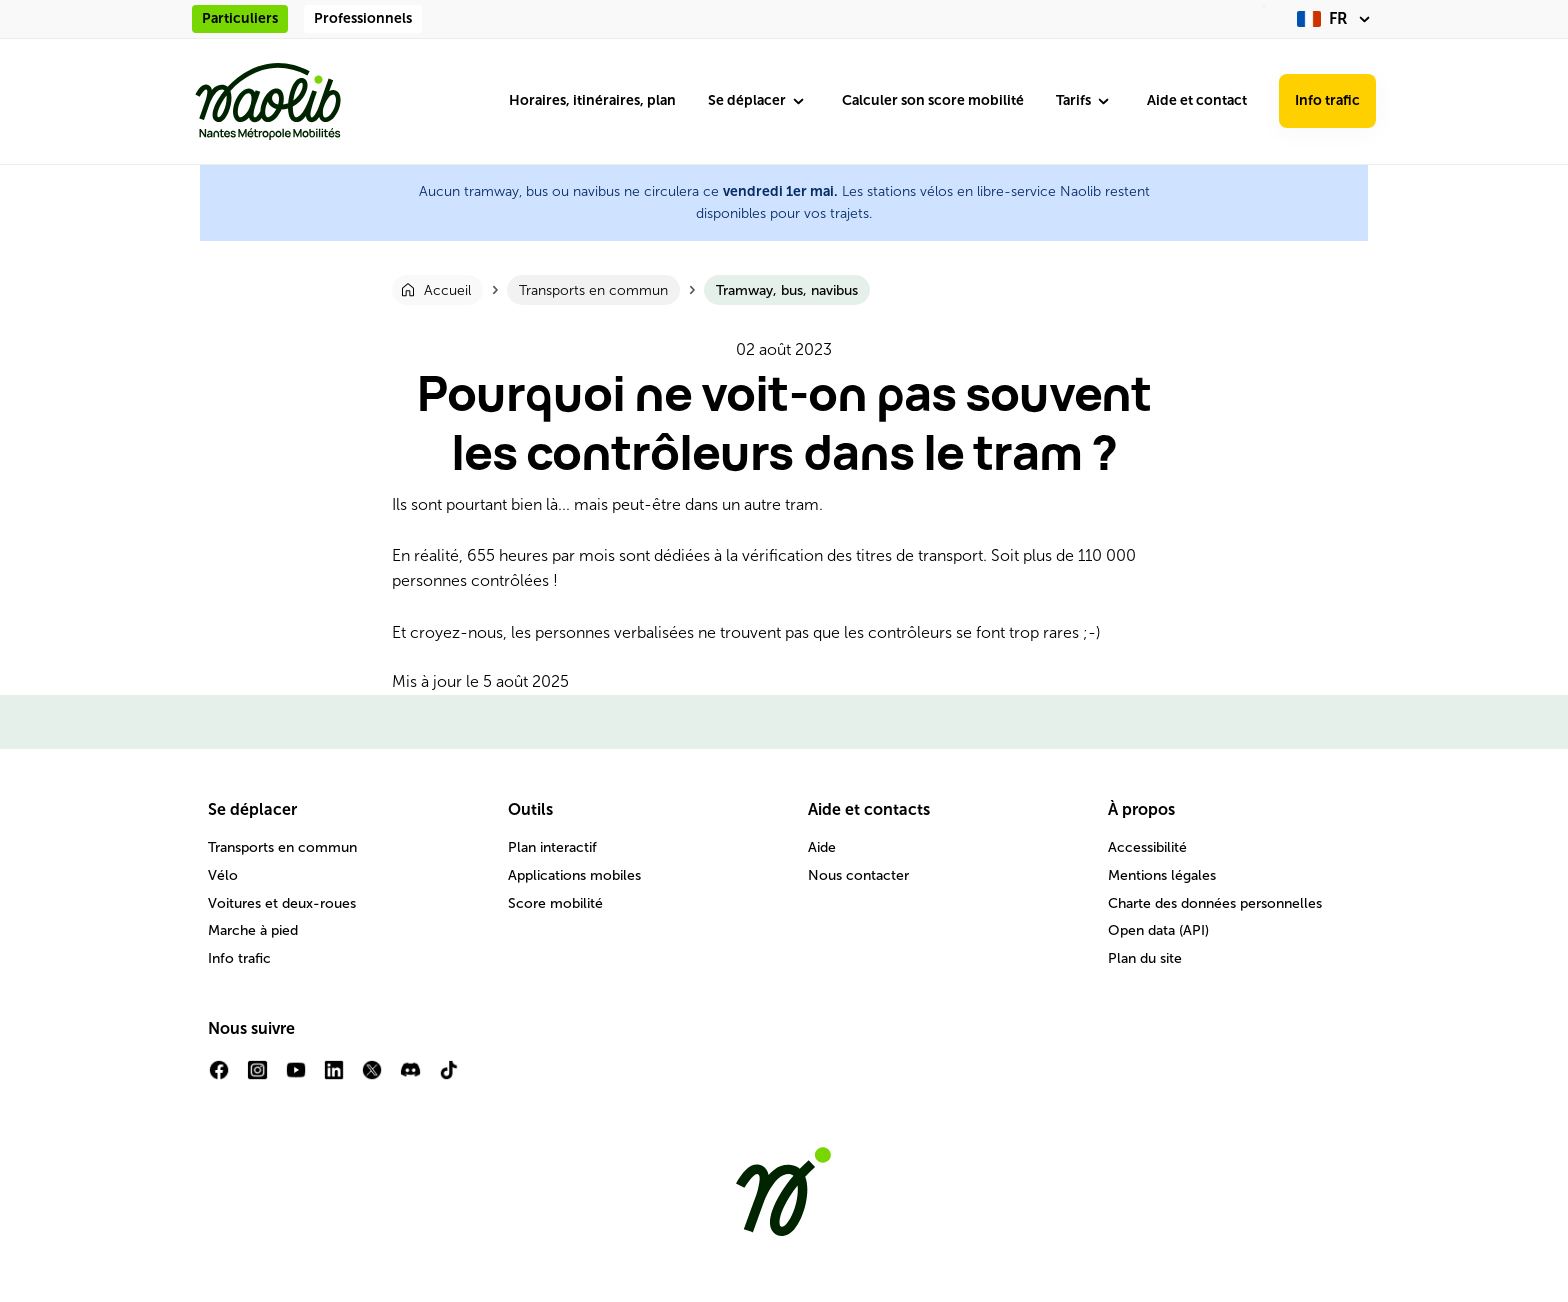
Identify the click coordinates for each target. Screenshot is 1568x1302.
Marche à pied (253, 930)
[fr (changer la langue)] (1336, 19)
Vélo (223, 875)
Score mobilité (555, 903)
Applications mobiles (574, 875)
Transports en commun (282, 847)
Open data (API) (1158, 930)
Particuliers (240, 18)
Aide (822, 847)
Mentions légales (1162, 875)
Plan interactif (552, 847)
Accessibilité (1147, 847)
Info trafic (1327, 100)
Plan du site (1145, 958)
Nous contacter (858, 875)
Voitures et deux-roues (282, 903)
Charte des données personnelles (1215, 903)
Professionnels (363, 18)
